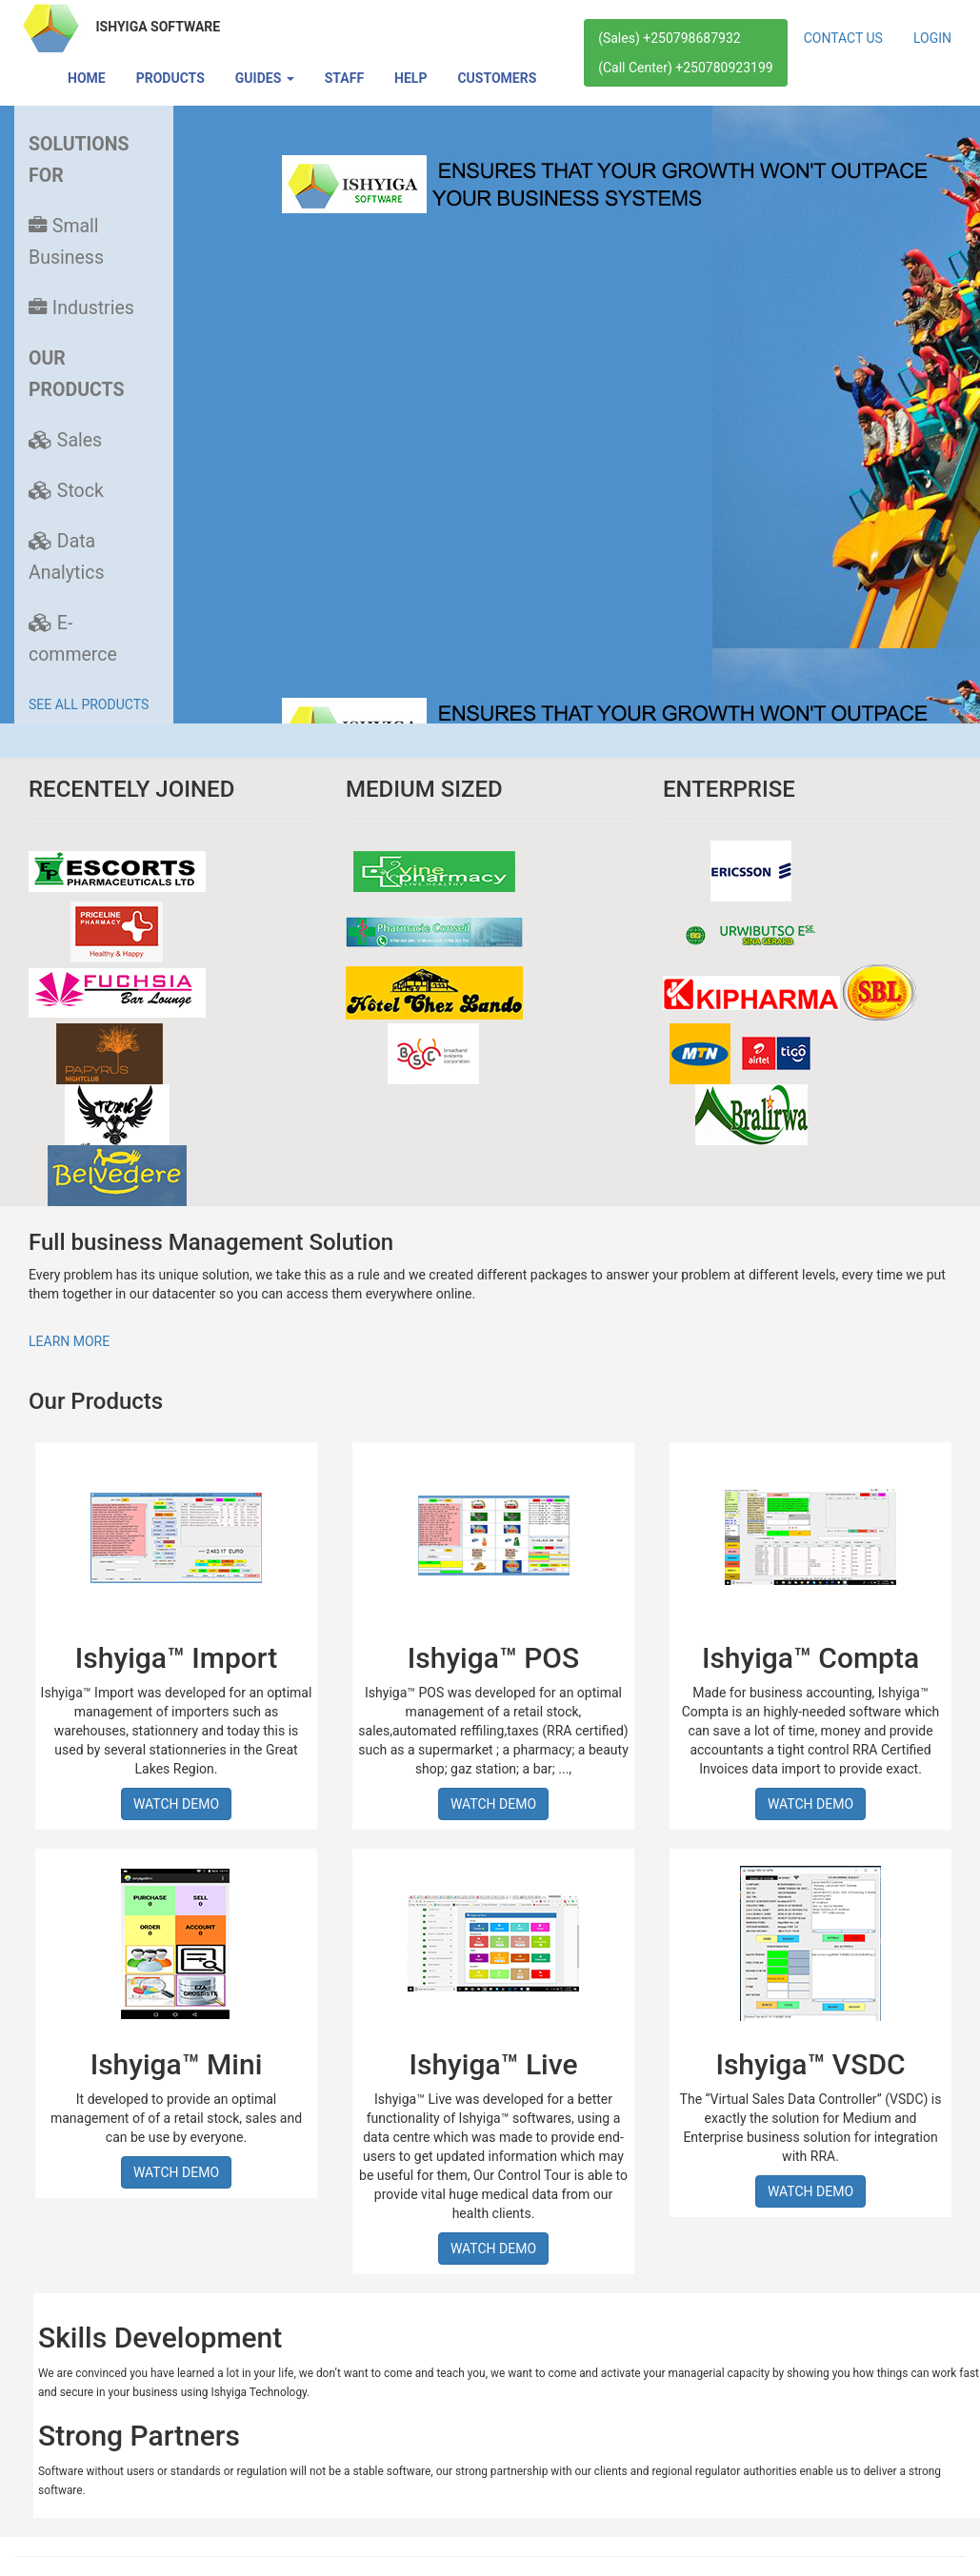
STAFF (344, 78)
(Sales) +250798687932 (669, 38)
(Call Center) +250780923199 (685, 67)
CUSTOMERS (496, 78)
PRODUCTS (170, 78)
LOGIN (932, 38)
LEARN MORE (69, 1341)
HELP (410, 78)
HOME (87, 78)
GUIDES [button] (264, 78)
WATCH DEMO (176, 1804)
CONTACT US (843, 38)
